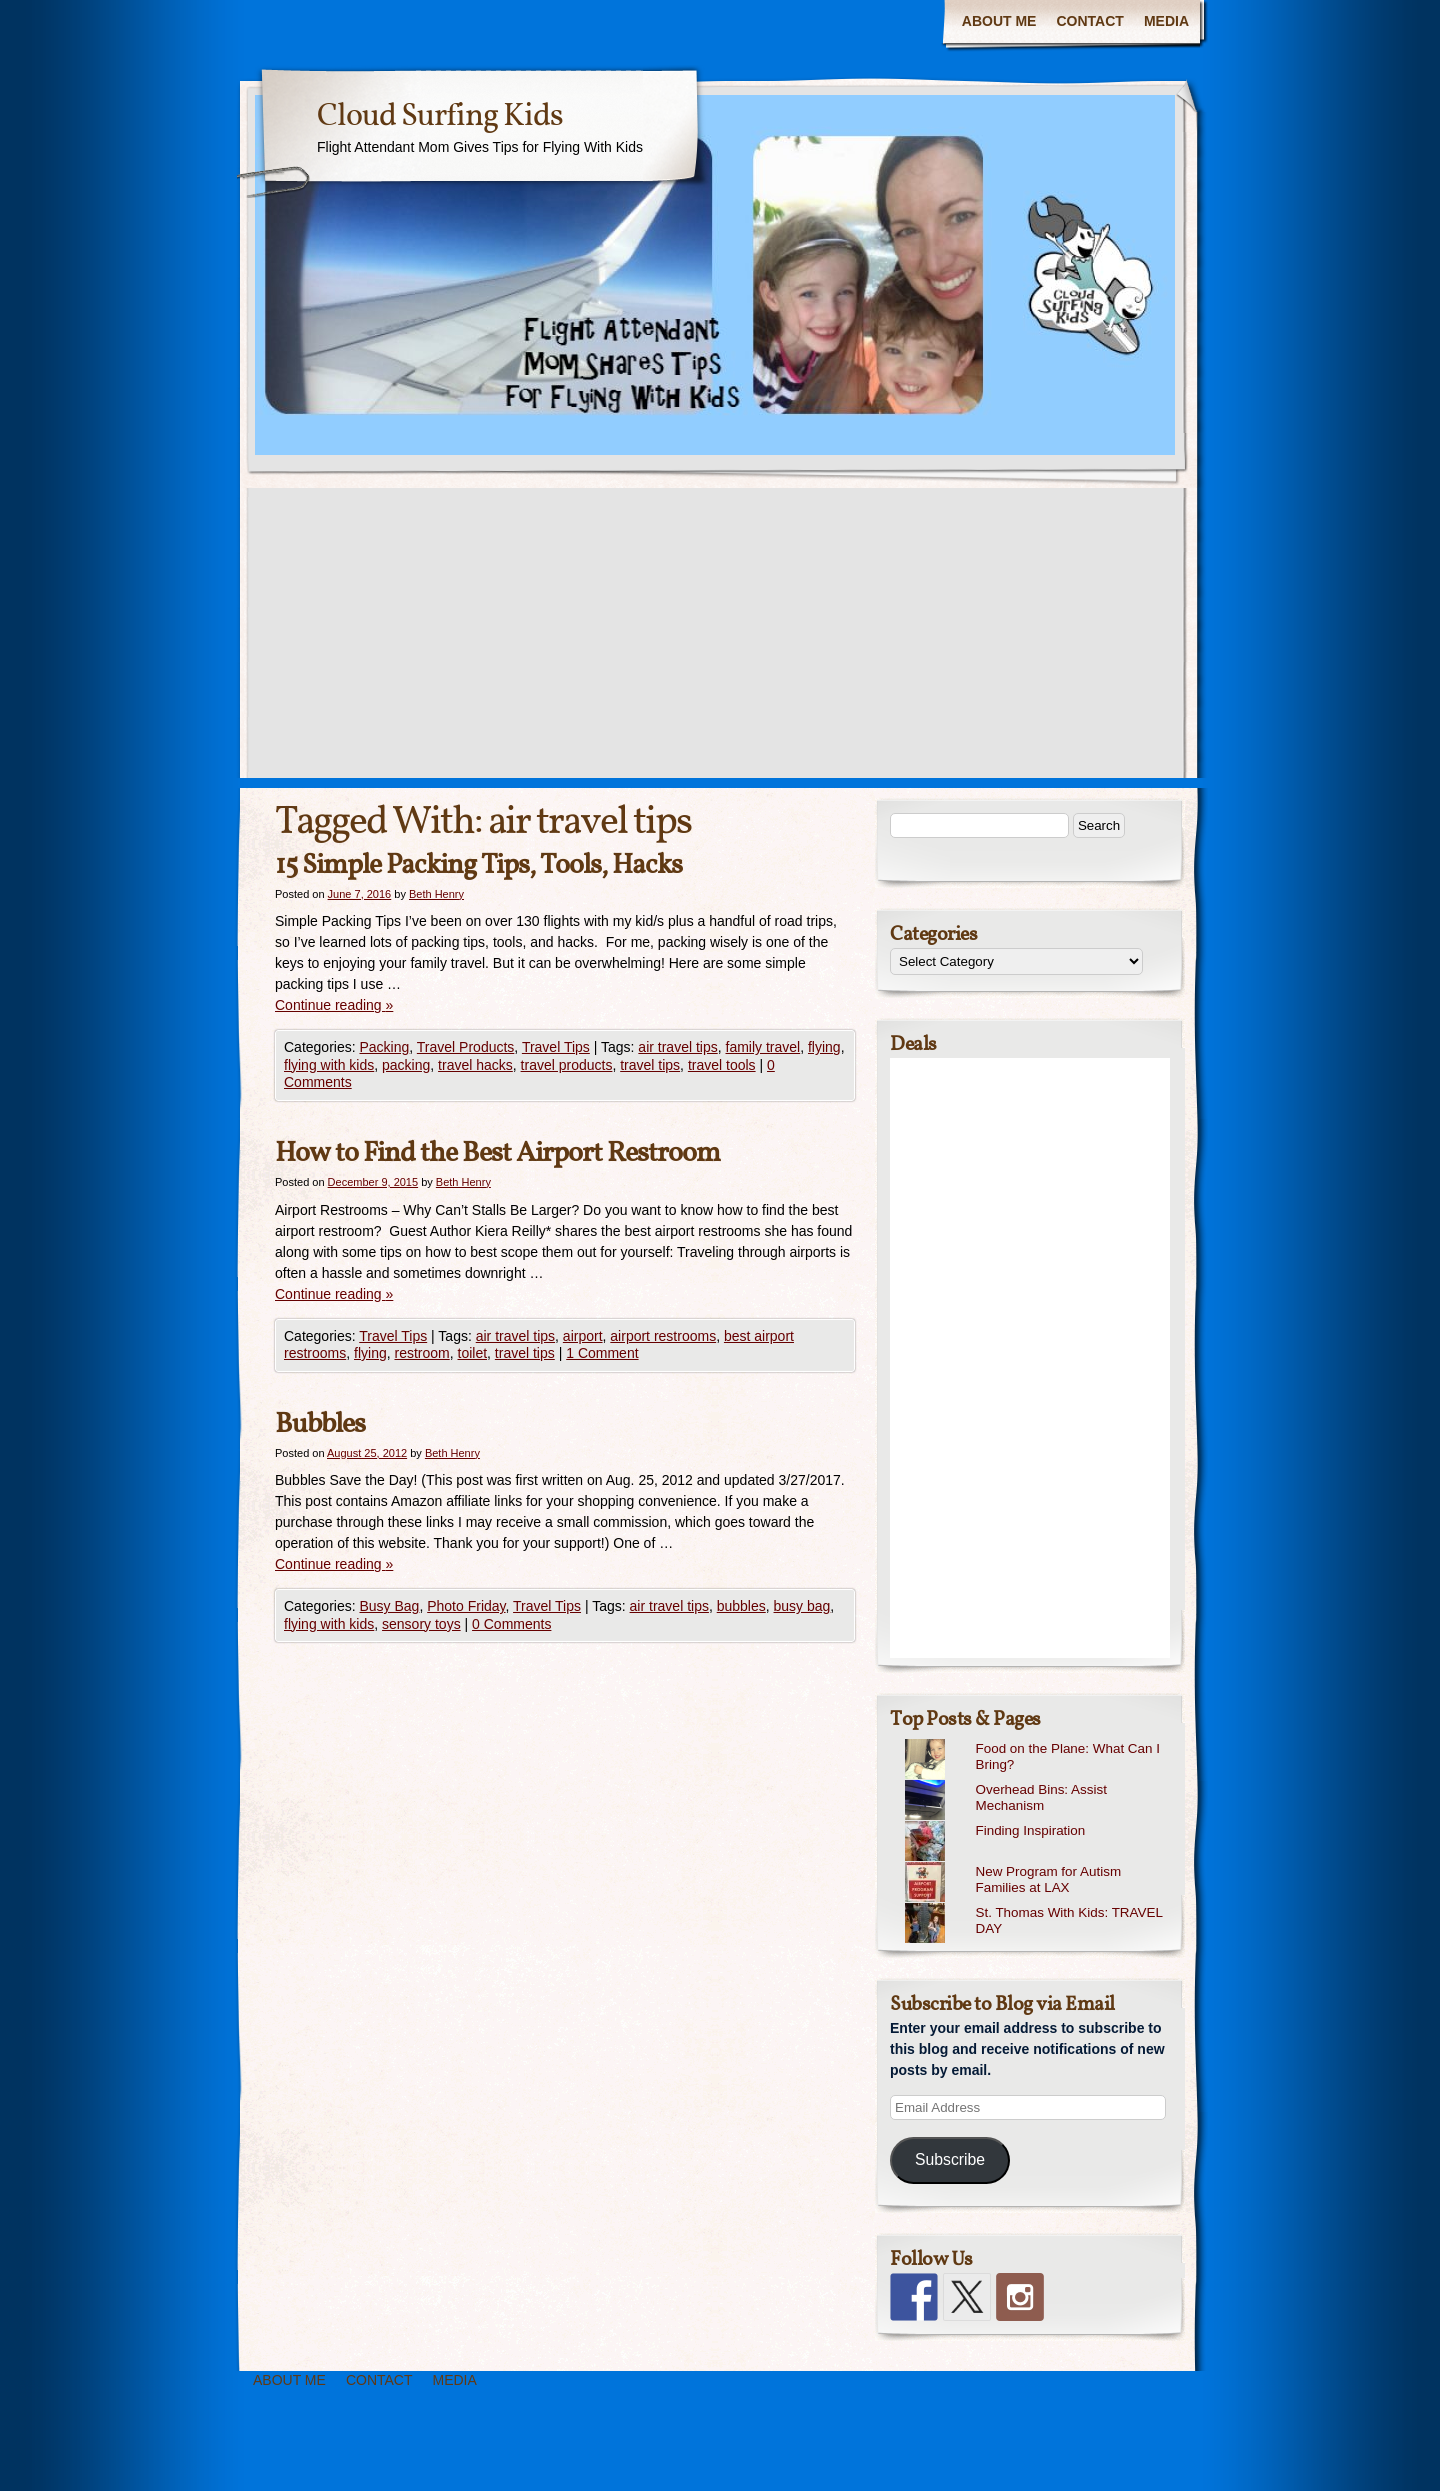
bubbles (741, 1606)
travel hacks (475, 1065)
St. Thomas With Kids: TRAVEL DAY (1068, 1921)
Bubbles (320, 1424)
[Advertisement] (720, 638)
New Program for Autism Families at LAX (1048, 1880)
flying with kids (329, 1065)
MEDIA (1166, 21)
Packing (384, 1047)
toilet (473, 1353)
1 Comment (602, 1353)
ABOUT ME (999, 21)
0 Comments (511, 1624)
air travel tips (677, 1047)
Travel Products (466, 1047)
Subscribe (950, 2159)
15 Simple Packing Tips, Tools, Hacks (478, 865)
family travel (763, 1047)
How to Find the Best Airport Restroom (497, 1153)
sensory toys (421, 1624)
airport (583, 1336)
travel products (567, 1065)
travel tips (650, 1065)
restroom (421, 1353)
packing (406, 1065)
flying (824, 1047)
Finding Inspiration (1030, 1830)
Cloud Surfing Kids (440, 117)
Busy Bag (389, 1606)
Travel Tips (556, 1047)
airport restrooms (663, 1336)
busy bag (802, 1606)
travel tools (722, 1065)
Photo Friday (466, 1606)
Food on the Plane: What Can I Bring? (1067, 1757)
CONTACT (1089, 21)
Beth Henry (436, 894)
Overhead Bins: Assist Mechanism (1040, 1798)
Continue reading (334, 1005)
